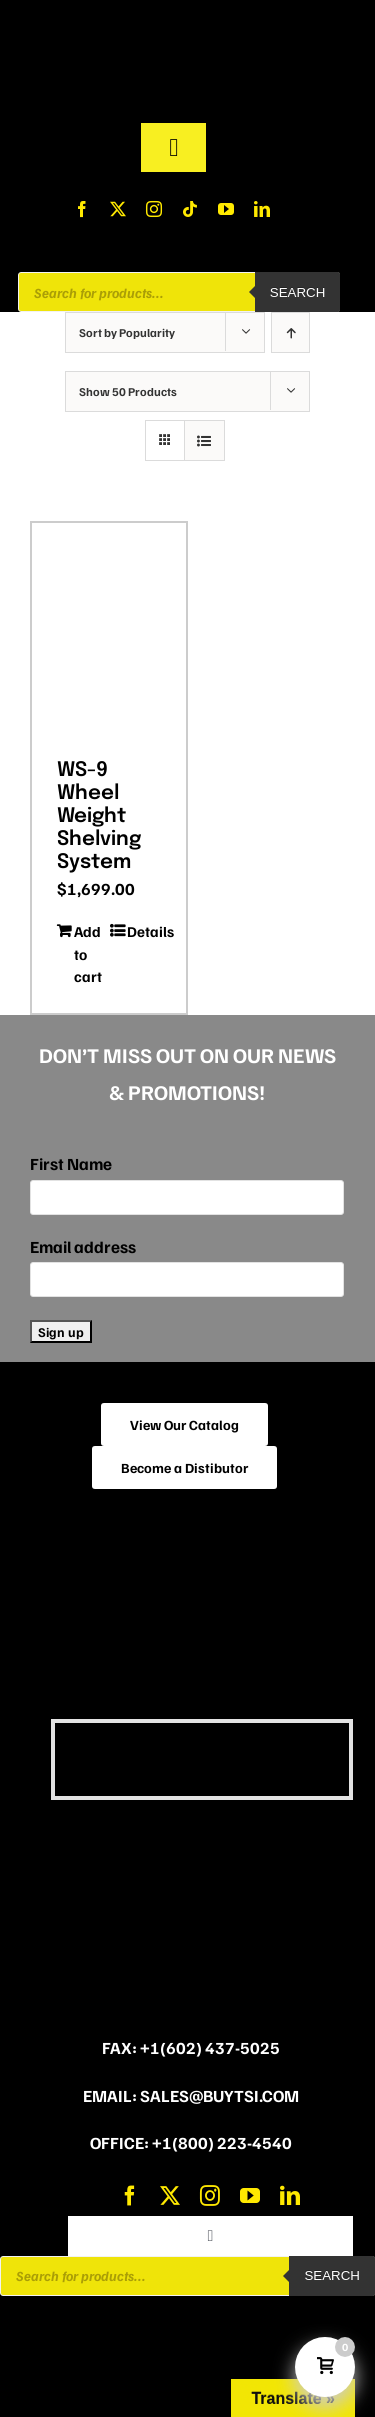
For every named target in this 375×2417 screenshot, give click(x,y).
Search (298, 292)
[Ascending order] (290, 332)
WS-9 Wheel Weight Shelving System (99, 817)
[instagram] (154, 209)
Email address (83, 1246)
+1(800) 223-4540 (222, 2142)
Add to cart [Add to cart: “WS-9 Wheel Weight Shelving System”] (88, 953)
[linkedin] (262, 209)
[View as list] (204, 440)
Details (144, 931)
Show (128, 391)
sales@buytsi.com (219, 2095)
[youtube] (226, 209)
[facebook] (82, 209)
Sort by (127, 332)
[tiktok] (190, 209)
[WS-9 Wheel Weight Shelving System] (109, 633)
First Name (71, 1163)
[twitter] (118, 209)
